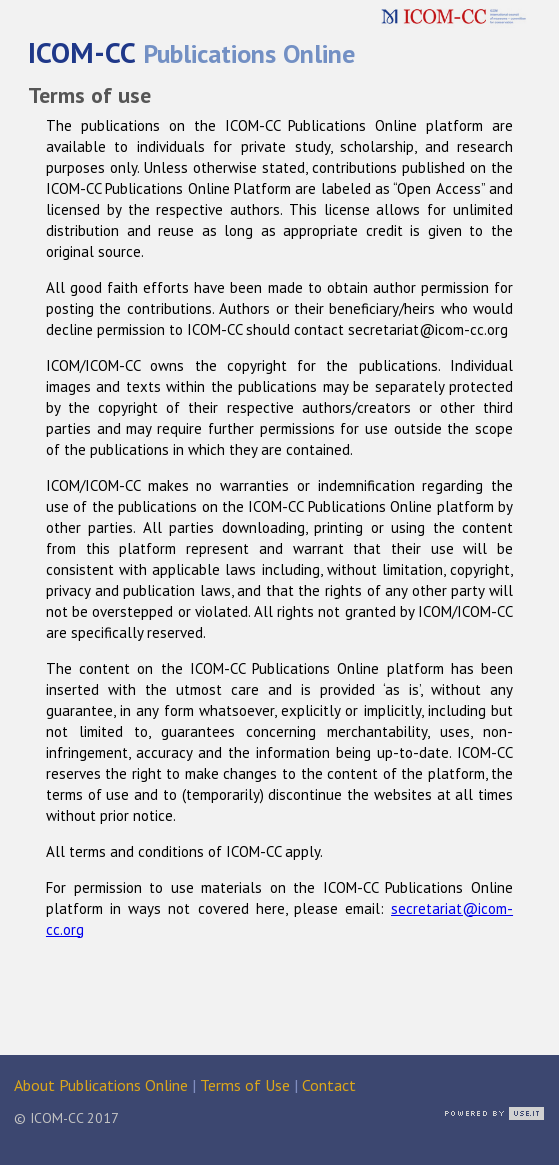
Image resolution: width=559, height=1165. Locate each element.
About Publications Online (101, 1085)
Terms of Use (245, 1085)
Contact (329, 1085)
